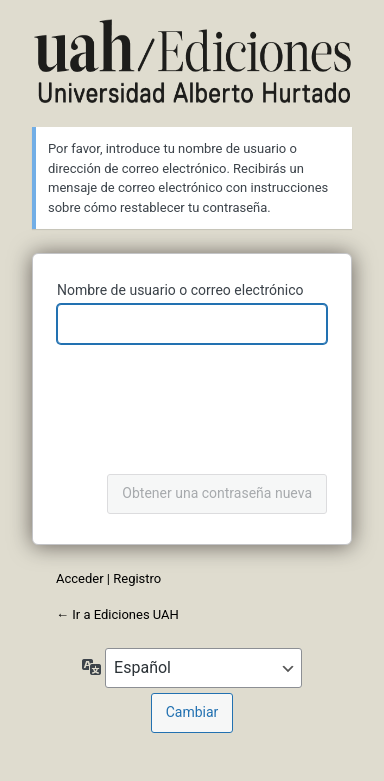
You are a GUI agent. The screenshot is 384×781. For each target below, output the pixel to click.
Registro (137, 578)
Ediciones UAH (192, 61)
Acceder (80, 578)
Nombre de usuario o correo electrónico (180, 290)
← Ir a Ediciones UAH (117, 614)
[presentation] (194, 411)
